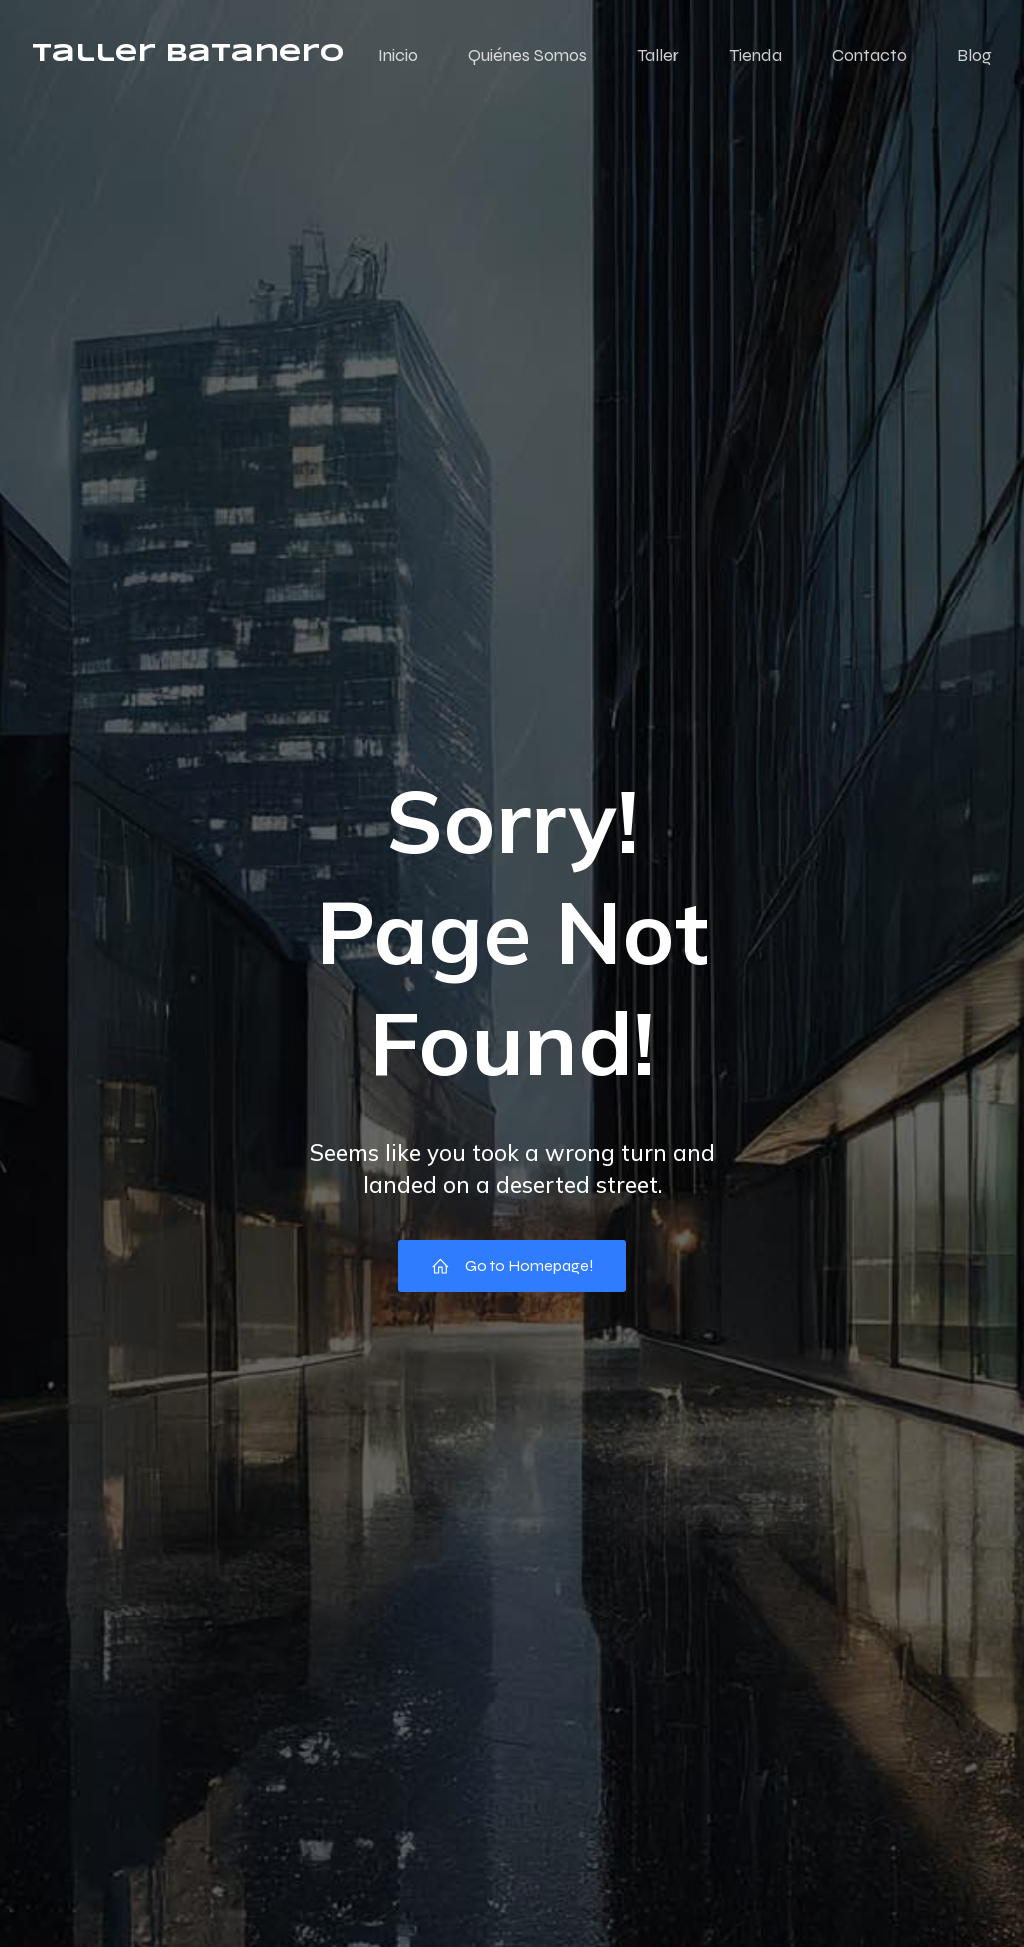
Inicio (398, 55)
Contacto (869, 55)
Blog (974, 55)
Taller (658, 55)
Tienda (755, 55)
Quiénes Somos (527, 55)
